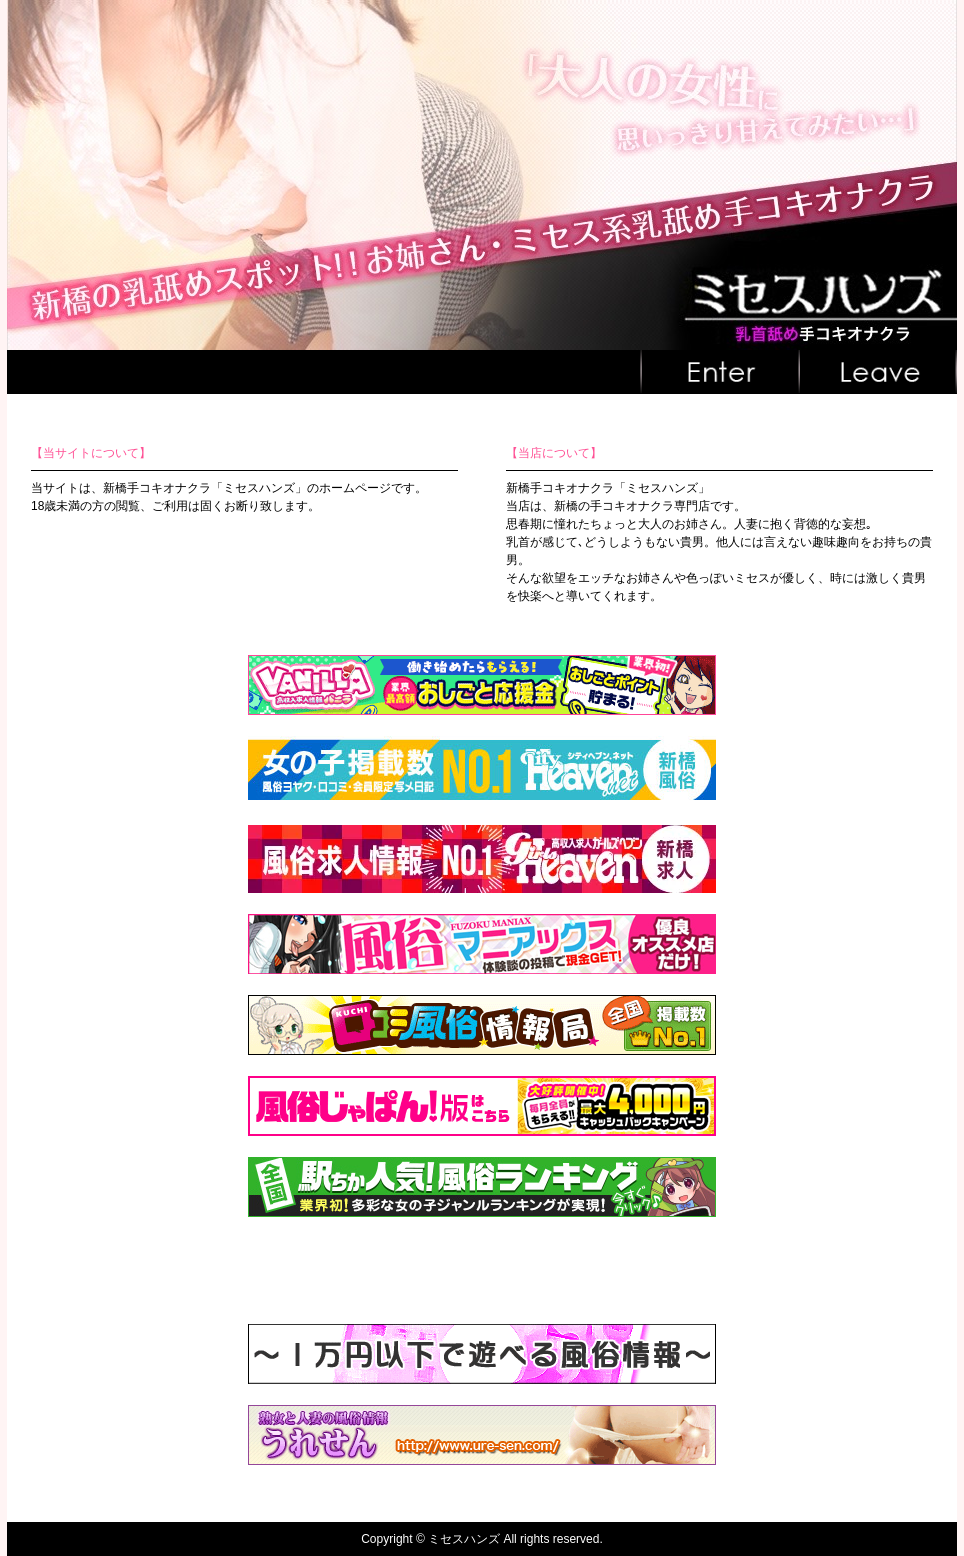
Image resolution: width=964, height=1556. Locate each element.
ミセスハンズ (464, 1539)
